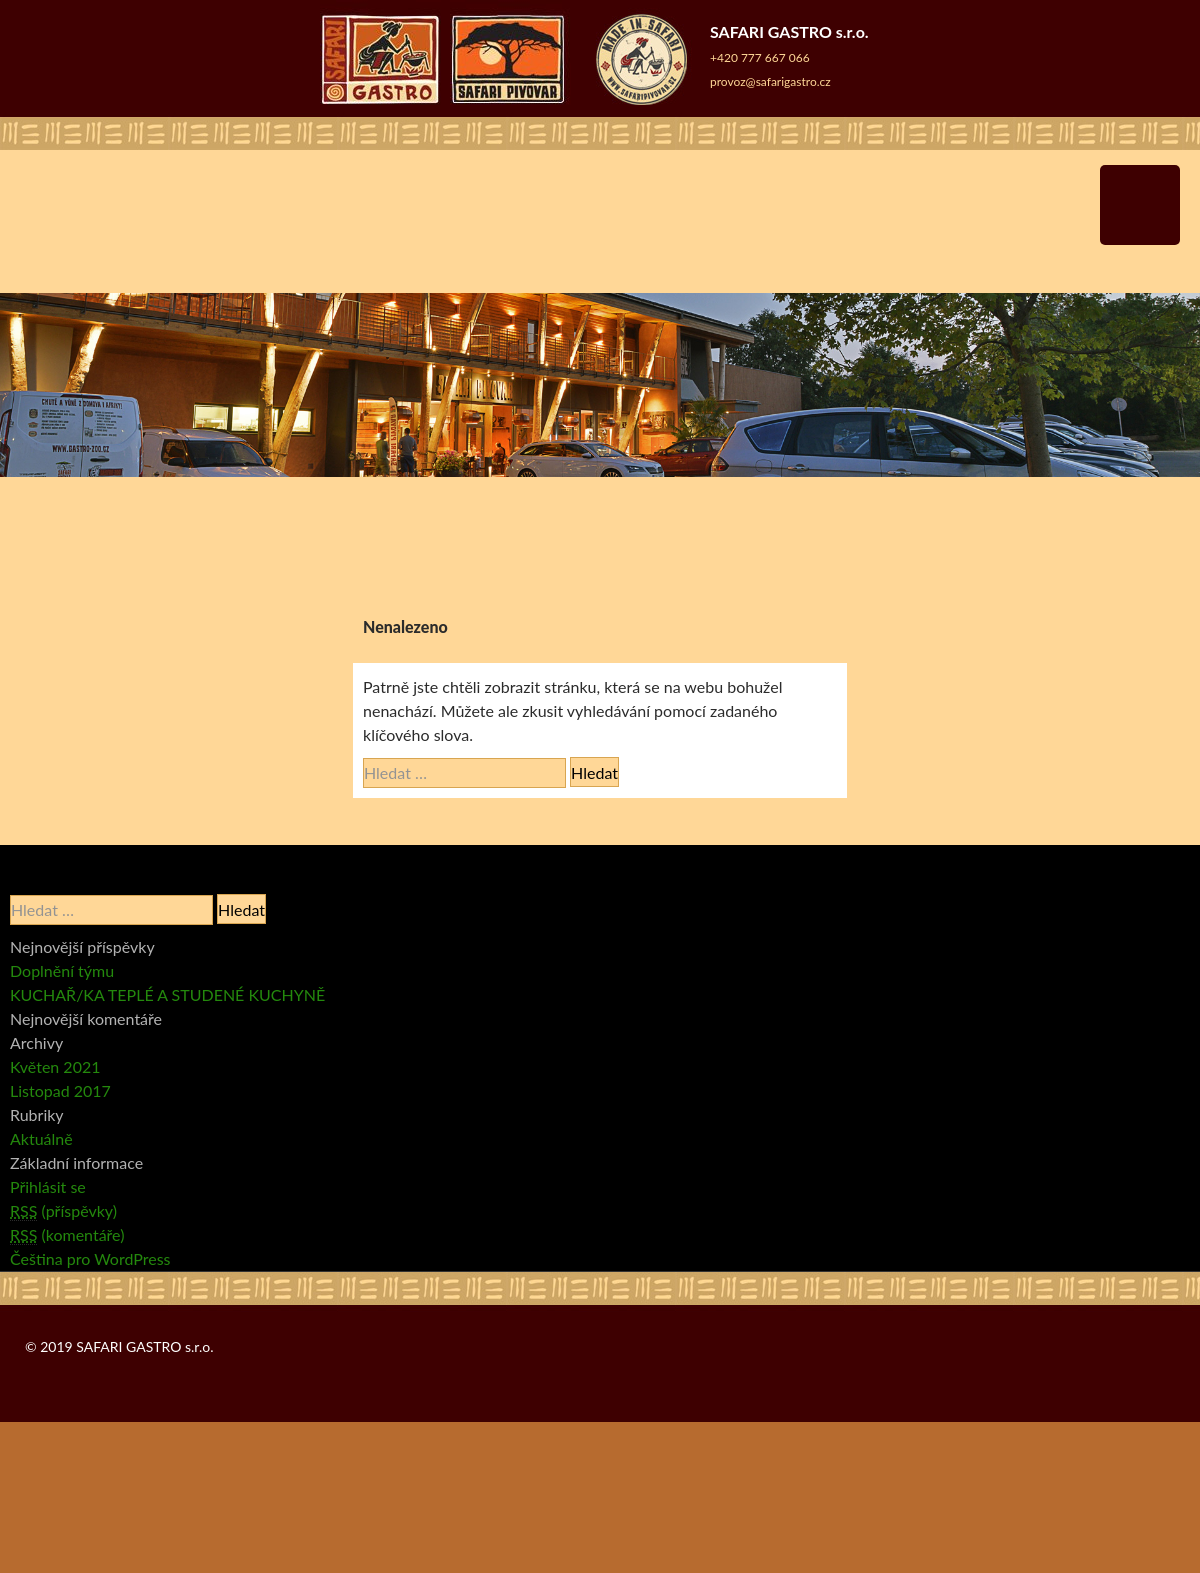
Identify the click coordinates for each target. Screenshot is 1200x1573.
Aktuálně (41, 1138)
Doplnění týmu (62, 970)
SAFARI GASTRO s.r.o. (144, 1346)
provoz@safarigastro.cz (770, 81)
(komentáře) (67, 1235)
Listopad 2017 (60, 1090)
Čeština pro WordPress (90, 1258)
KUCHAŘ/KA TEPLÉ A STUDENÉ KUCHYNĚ (167, 994)
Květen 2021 (55, 1066)
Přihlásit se (48, 1186)
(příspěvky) (63, 1211)
